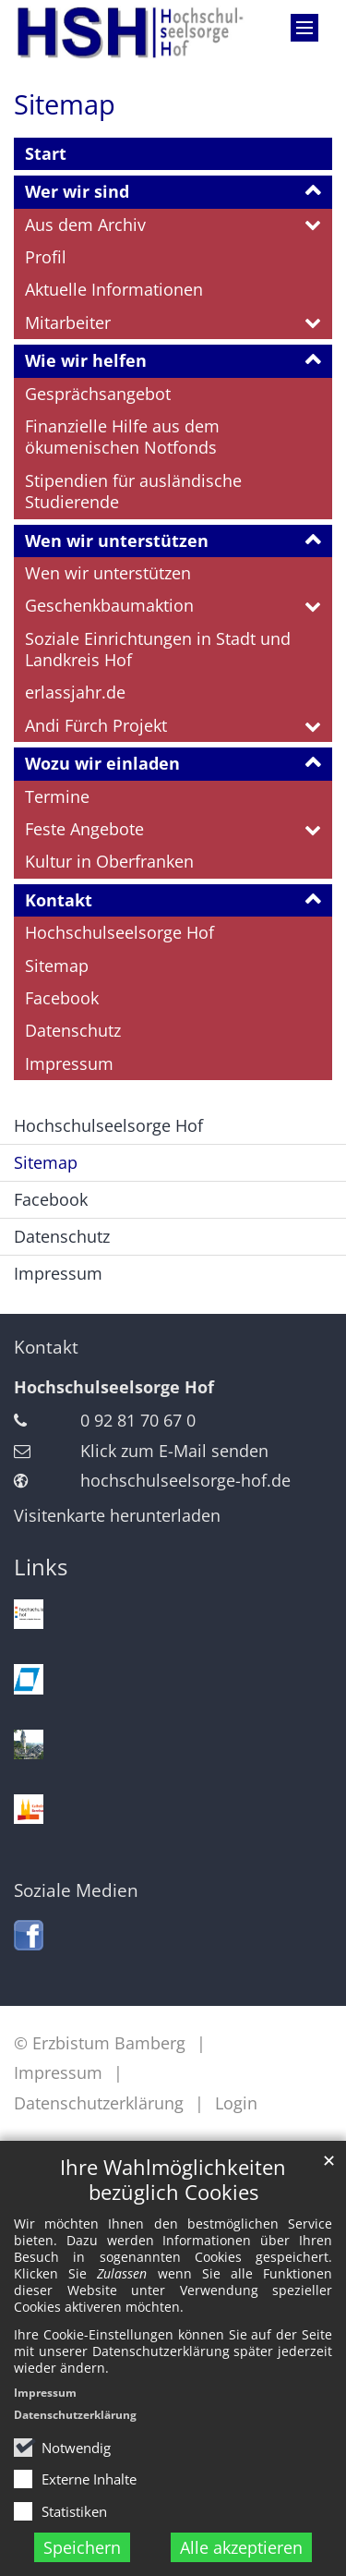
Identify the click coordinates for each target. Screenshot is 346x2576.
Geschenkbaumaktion (109, 605)
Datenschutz (73, 1030)
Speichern (82, 2547)
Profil (45, 257)
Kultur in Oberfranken (109, 861)
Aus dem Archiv (85, 224)
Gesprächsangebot (98, 394)
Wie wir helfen (86, 360)
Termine (57, 796)
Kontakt (58, 900)
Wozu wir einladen (102, 763)
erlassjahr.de (75, 692)
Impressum (45, 2392)
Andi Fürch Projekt (96, 725)
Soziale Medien (76, 1890)
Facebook (62, 998)
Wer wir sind (77, 191)
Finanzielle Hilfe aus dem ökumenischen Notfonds (122, 436)
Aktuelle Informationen (114, 289)
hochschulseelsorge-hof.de (185, 1480)
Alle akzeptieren (241, 2547)
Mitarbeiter (68, 322)
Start (45, 153)
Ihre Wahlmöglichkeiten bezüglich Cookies (173, 2180)
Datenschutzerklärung (75, 2415)
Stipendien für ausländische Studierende (133, 491)
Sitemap (64, 104)
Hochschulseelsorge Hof (119, 932)
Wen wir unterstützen (117, 540)
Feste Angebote (84, 829)
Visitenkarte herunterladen (117, 1515)
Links (40, 1567)
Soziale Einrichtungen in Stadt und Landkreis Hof (158, 649)
